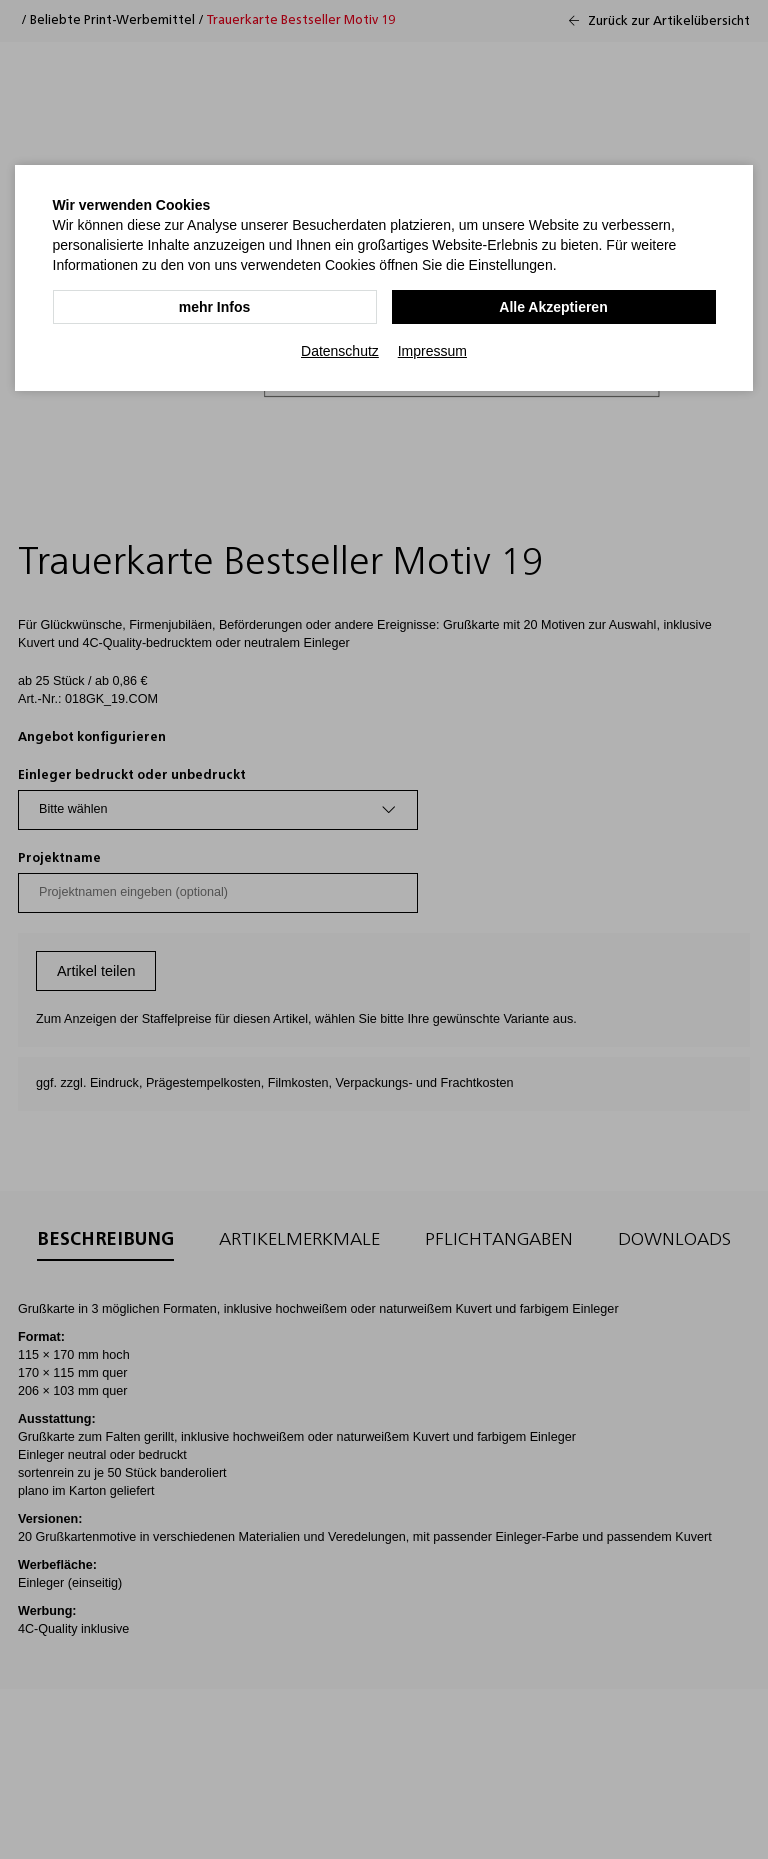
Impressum (432, 351)
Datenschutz (340, 351)
